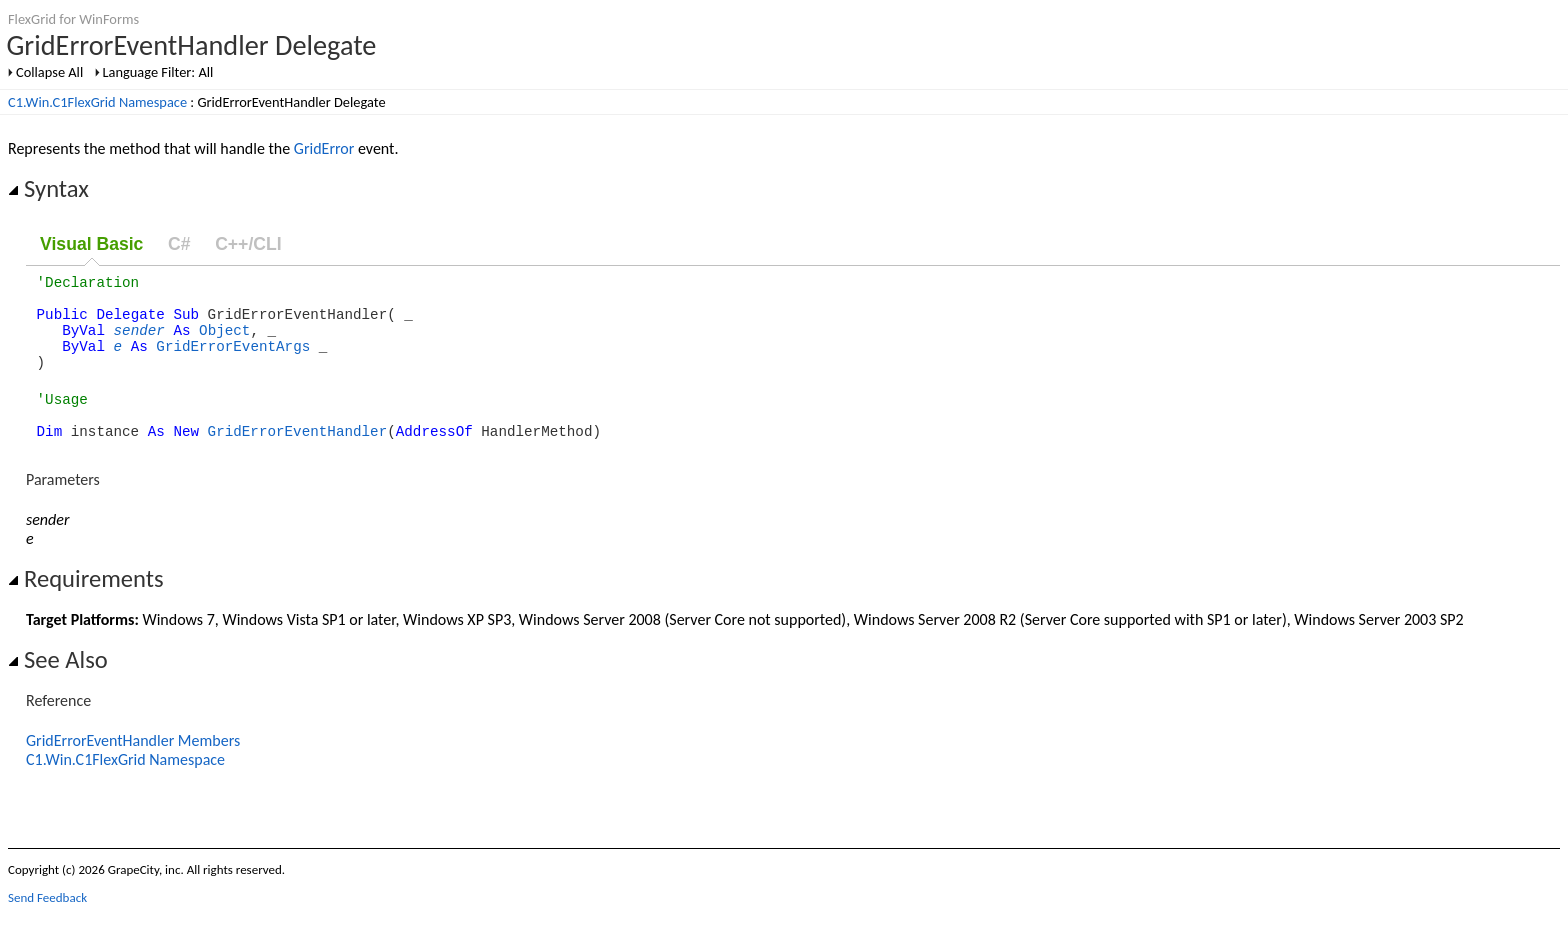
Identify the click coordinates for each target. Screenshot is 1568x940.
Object (224, 341)
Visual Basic (91, 244)
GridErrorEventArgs (233, 360)
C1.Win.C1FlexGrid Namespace (97, 102)
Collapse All (49, 72)
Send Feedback (47, 924)
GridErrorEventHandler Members (133, 767)
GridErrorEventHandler (298, 457)
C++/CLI (248, 244)
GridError (324, 148)
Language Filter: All (158, 72)
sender (139, 341)
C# (179, 244)
